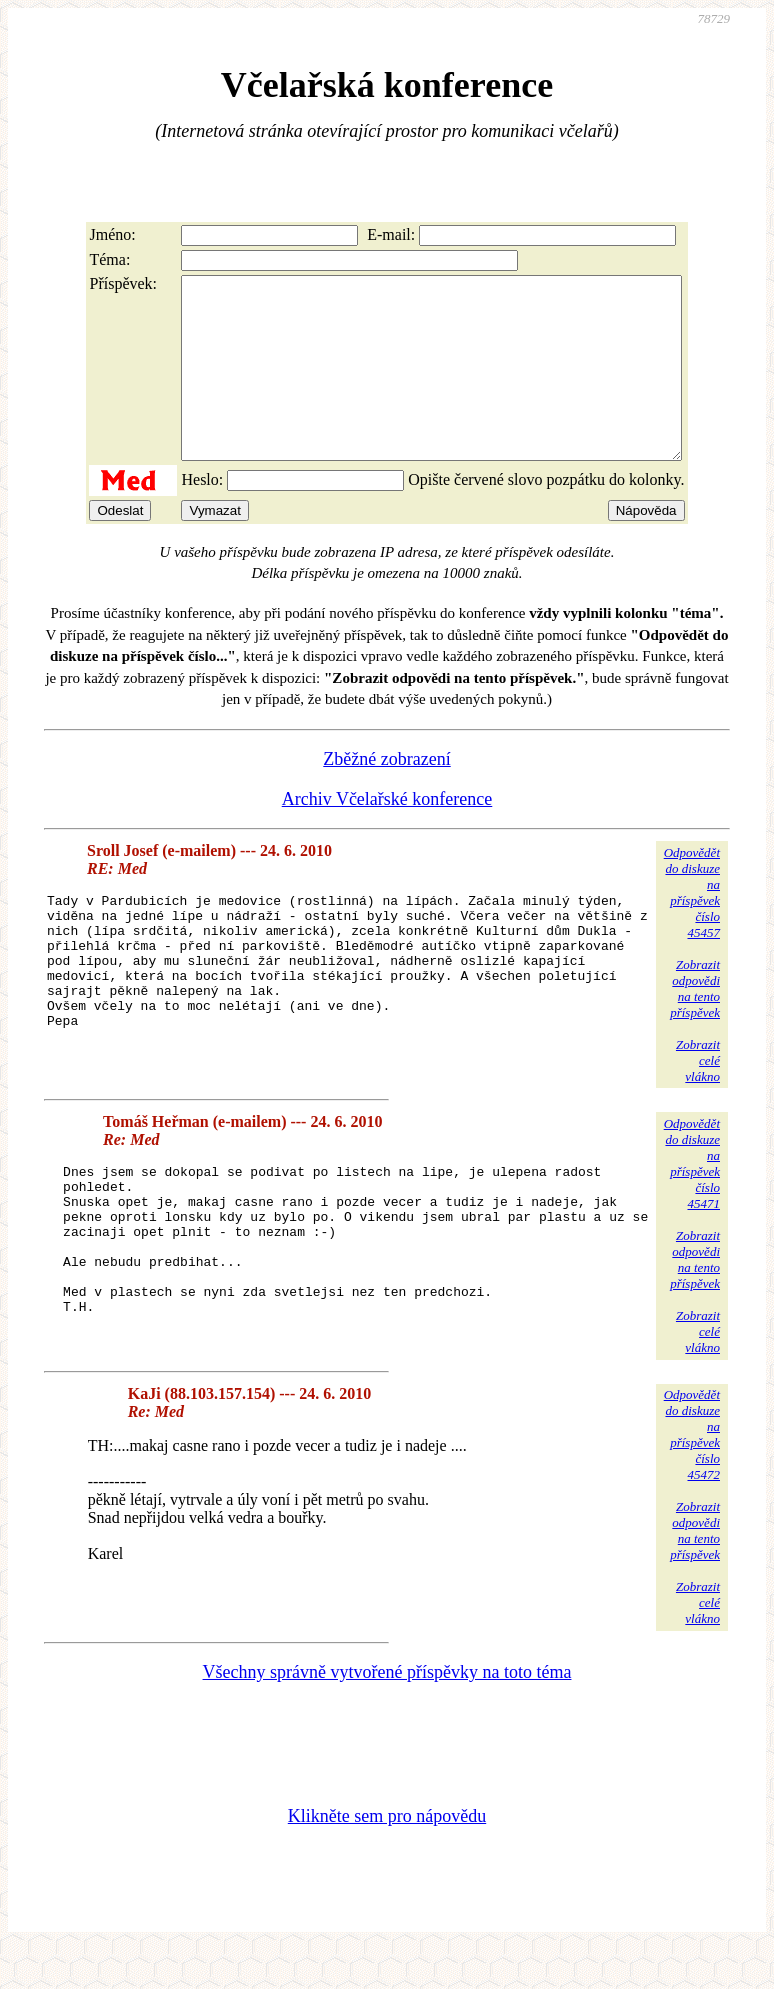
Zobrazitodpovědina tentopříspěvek (695, 1024)
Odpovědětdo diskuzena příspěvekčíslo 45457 (692, 928)
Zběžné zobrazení (386, 795)
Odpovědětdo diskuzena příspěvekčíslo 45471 (692, 1199)
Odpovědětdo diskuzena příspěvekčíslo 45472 (692, 1473)
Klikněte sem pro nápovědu (387, 1855)
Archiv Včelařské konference (387, 835)
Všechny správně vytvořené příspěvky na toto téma (387, 1711)
